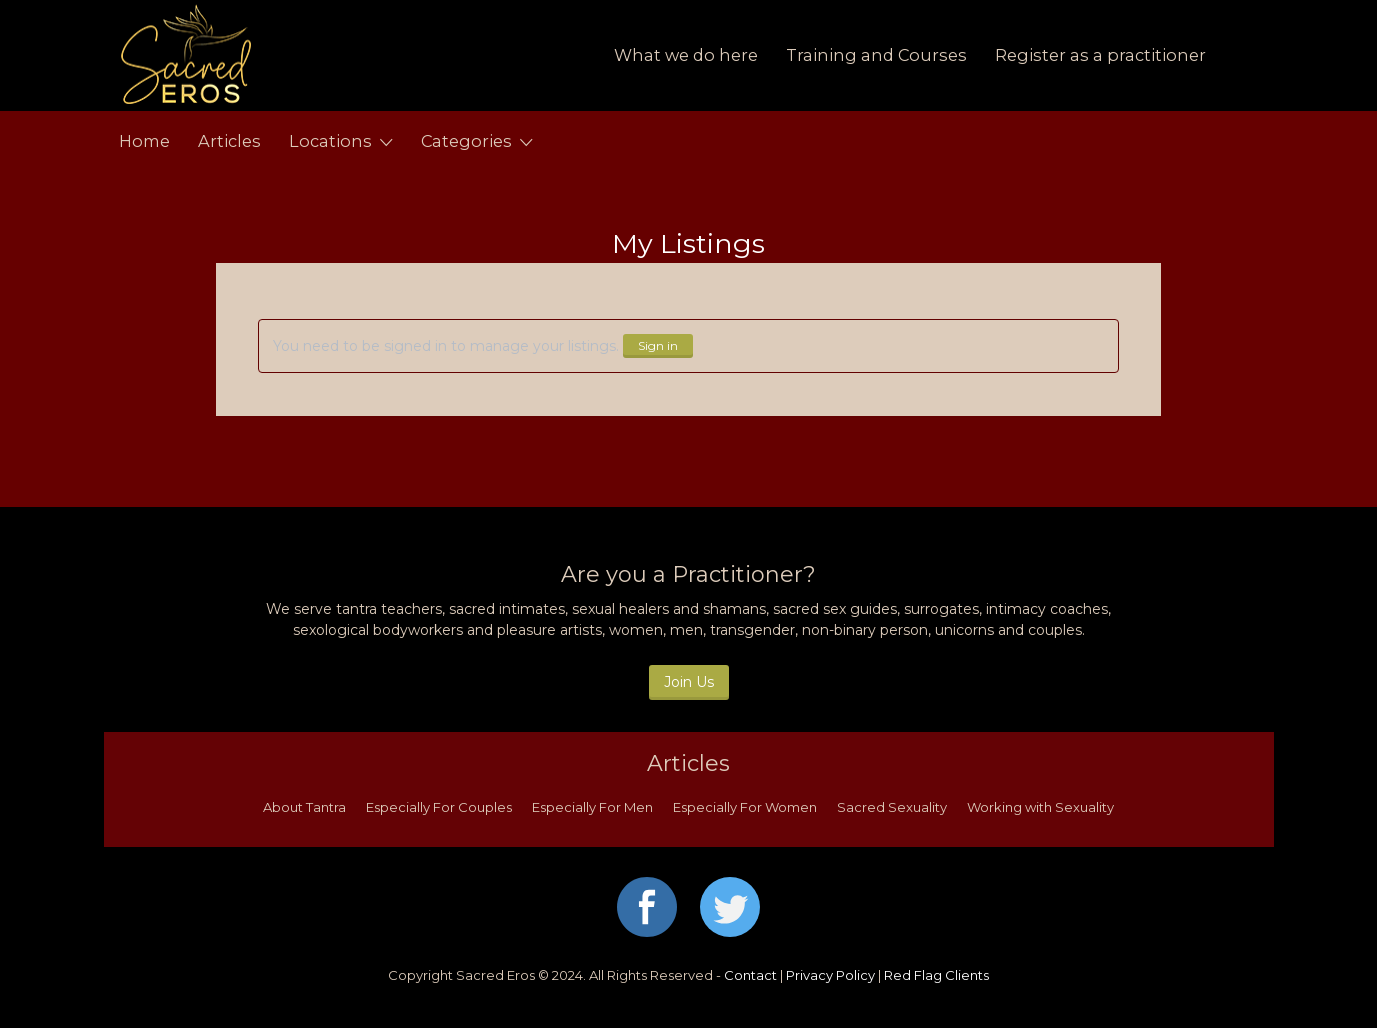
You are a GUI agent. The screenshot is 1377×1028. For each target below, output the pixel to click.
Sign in (658, 345)
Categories (466, 141)
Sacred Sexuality (892, 807)
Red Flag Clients (936, 975)
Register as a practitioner (1100, 55)
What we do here (686, 55)
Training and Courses (876, 55)
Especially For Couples (439, 807)
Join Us (689, 682)
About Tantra (304, 807)
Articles (229, 141)
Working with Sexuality (1040, 807)
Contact (750, 975)
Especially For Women (745, 807)
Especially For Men (592, 807)
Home (144, 141)
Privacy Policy (830, 975)
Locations (330, 141)
